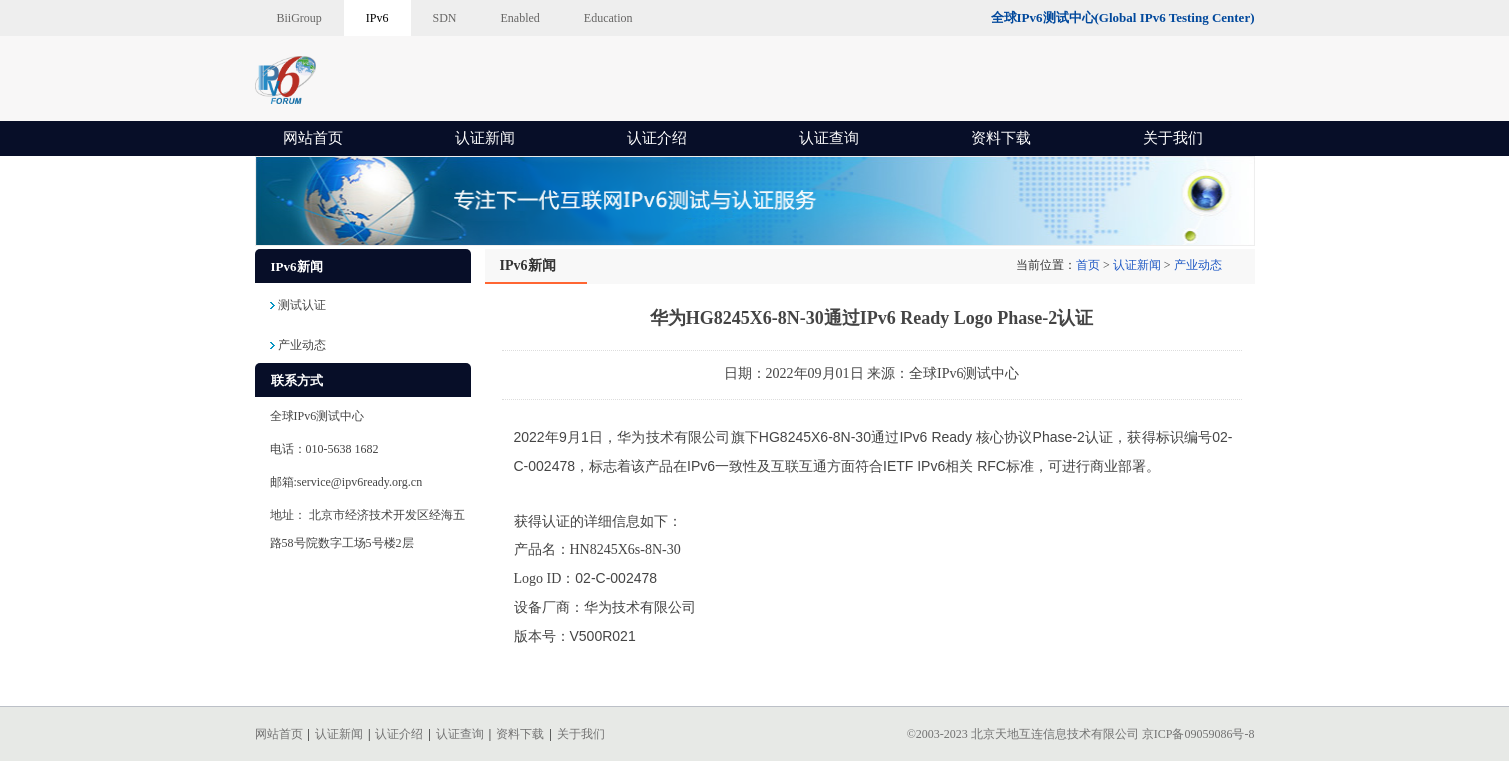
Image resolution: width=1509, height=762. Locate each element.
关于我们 (1173, 138)
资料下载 (1001, 138)
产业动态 (1198, 265)
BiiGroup (299, 18)
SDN (445, 18)
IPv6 (377, 18)
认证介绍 (657, 138)
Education (608, 18)
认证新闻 (485, 138)
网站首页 (313, 138)
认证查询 (829, 138)
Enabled (520, 18)
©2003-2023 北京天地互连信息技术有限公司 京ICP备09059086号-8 (1081, 734)
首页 (1088, 265)
